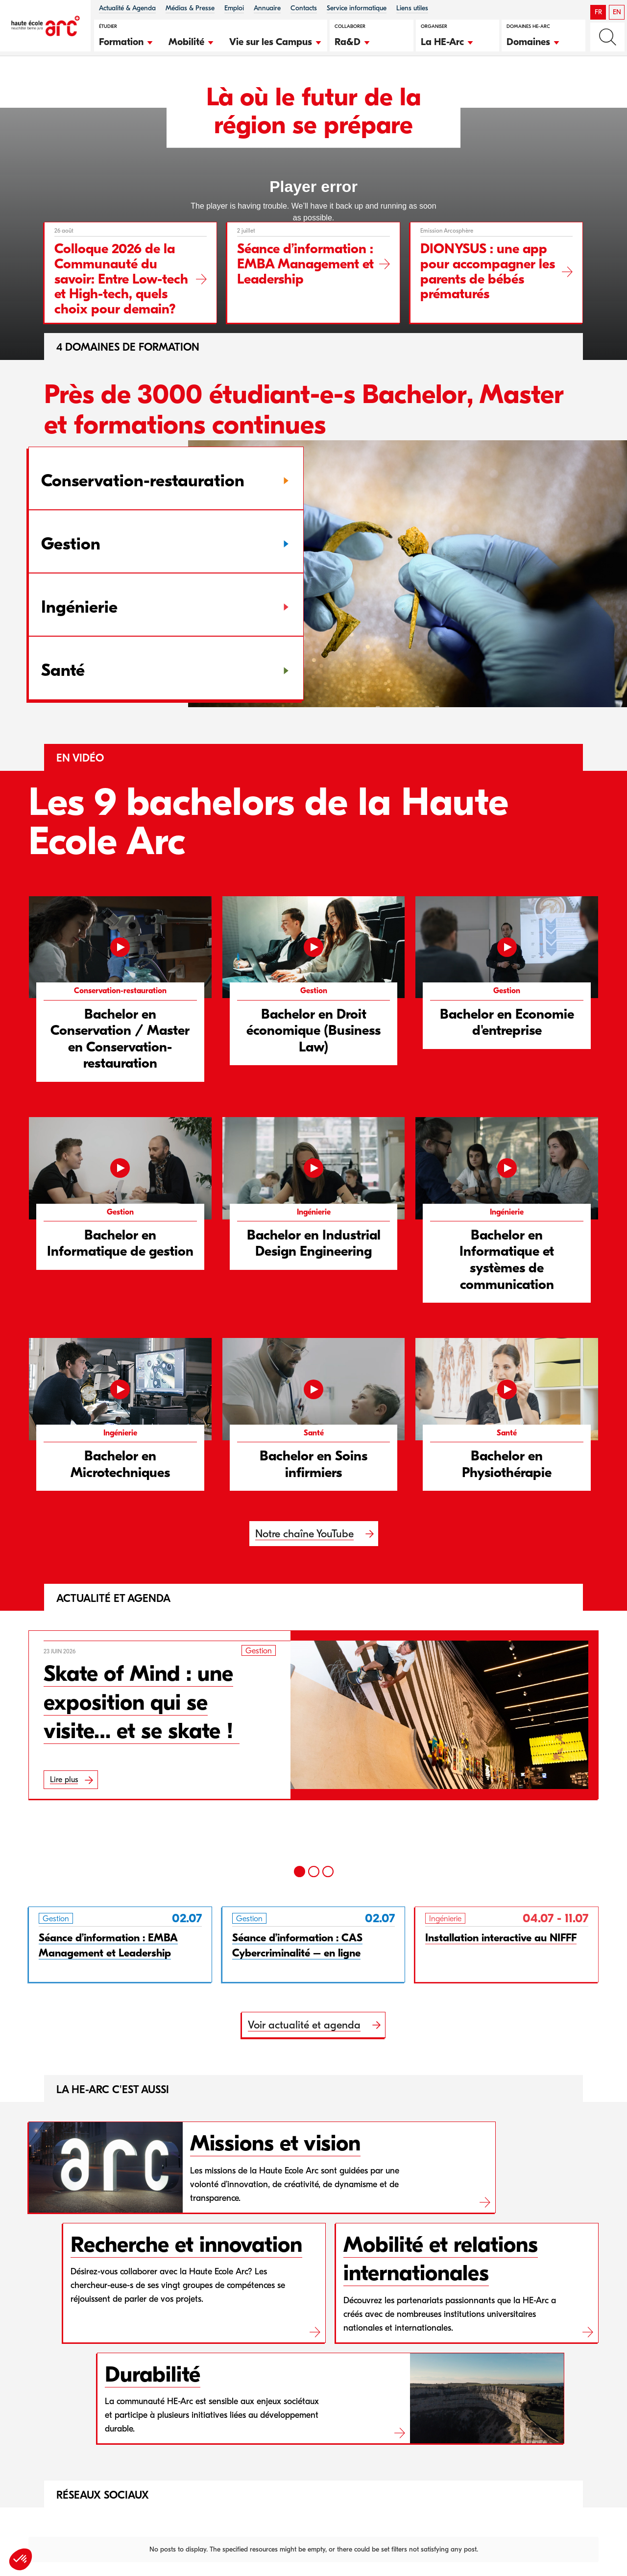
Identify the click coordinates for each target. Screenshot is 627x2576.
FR (598, 12)
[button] (126, 40)
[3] (328, 1871)
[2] (313, 1871)
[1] (299, 1871)
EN (617, 12)
